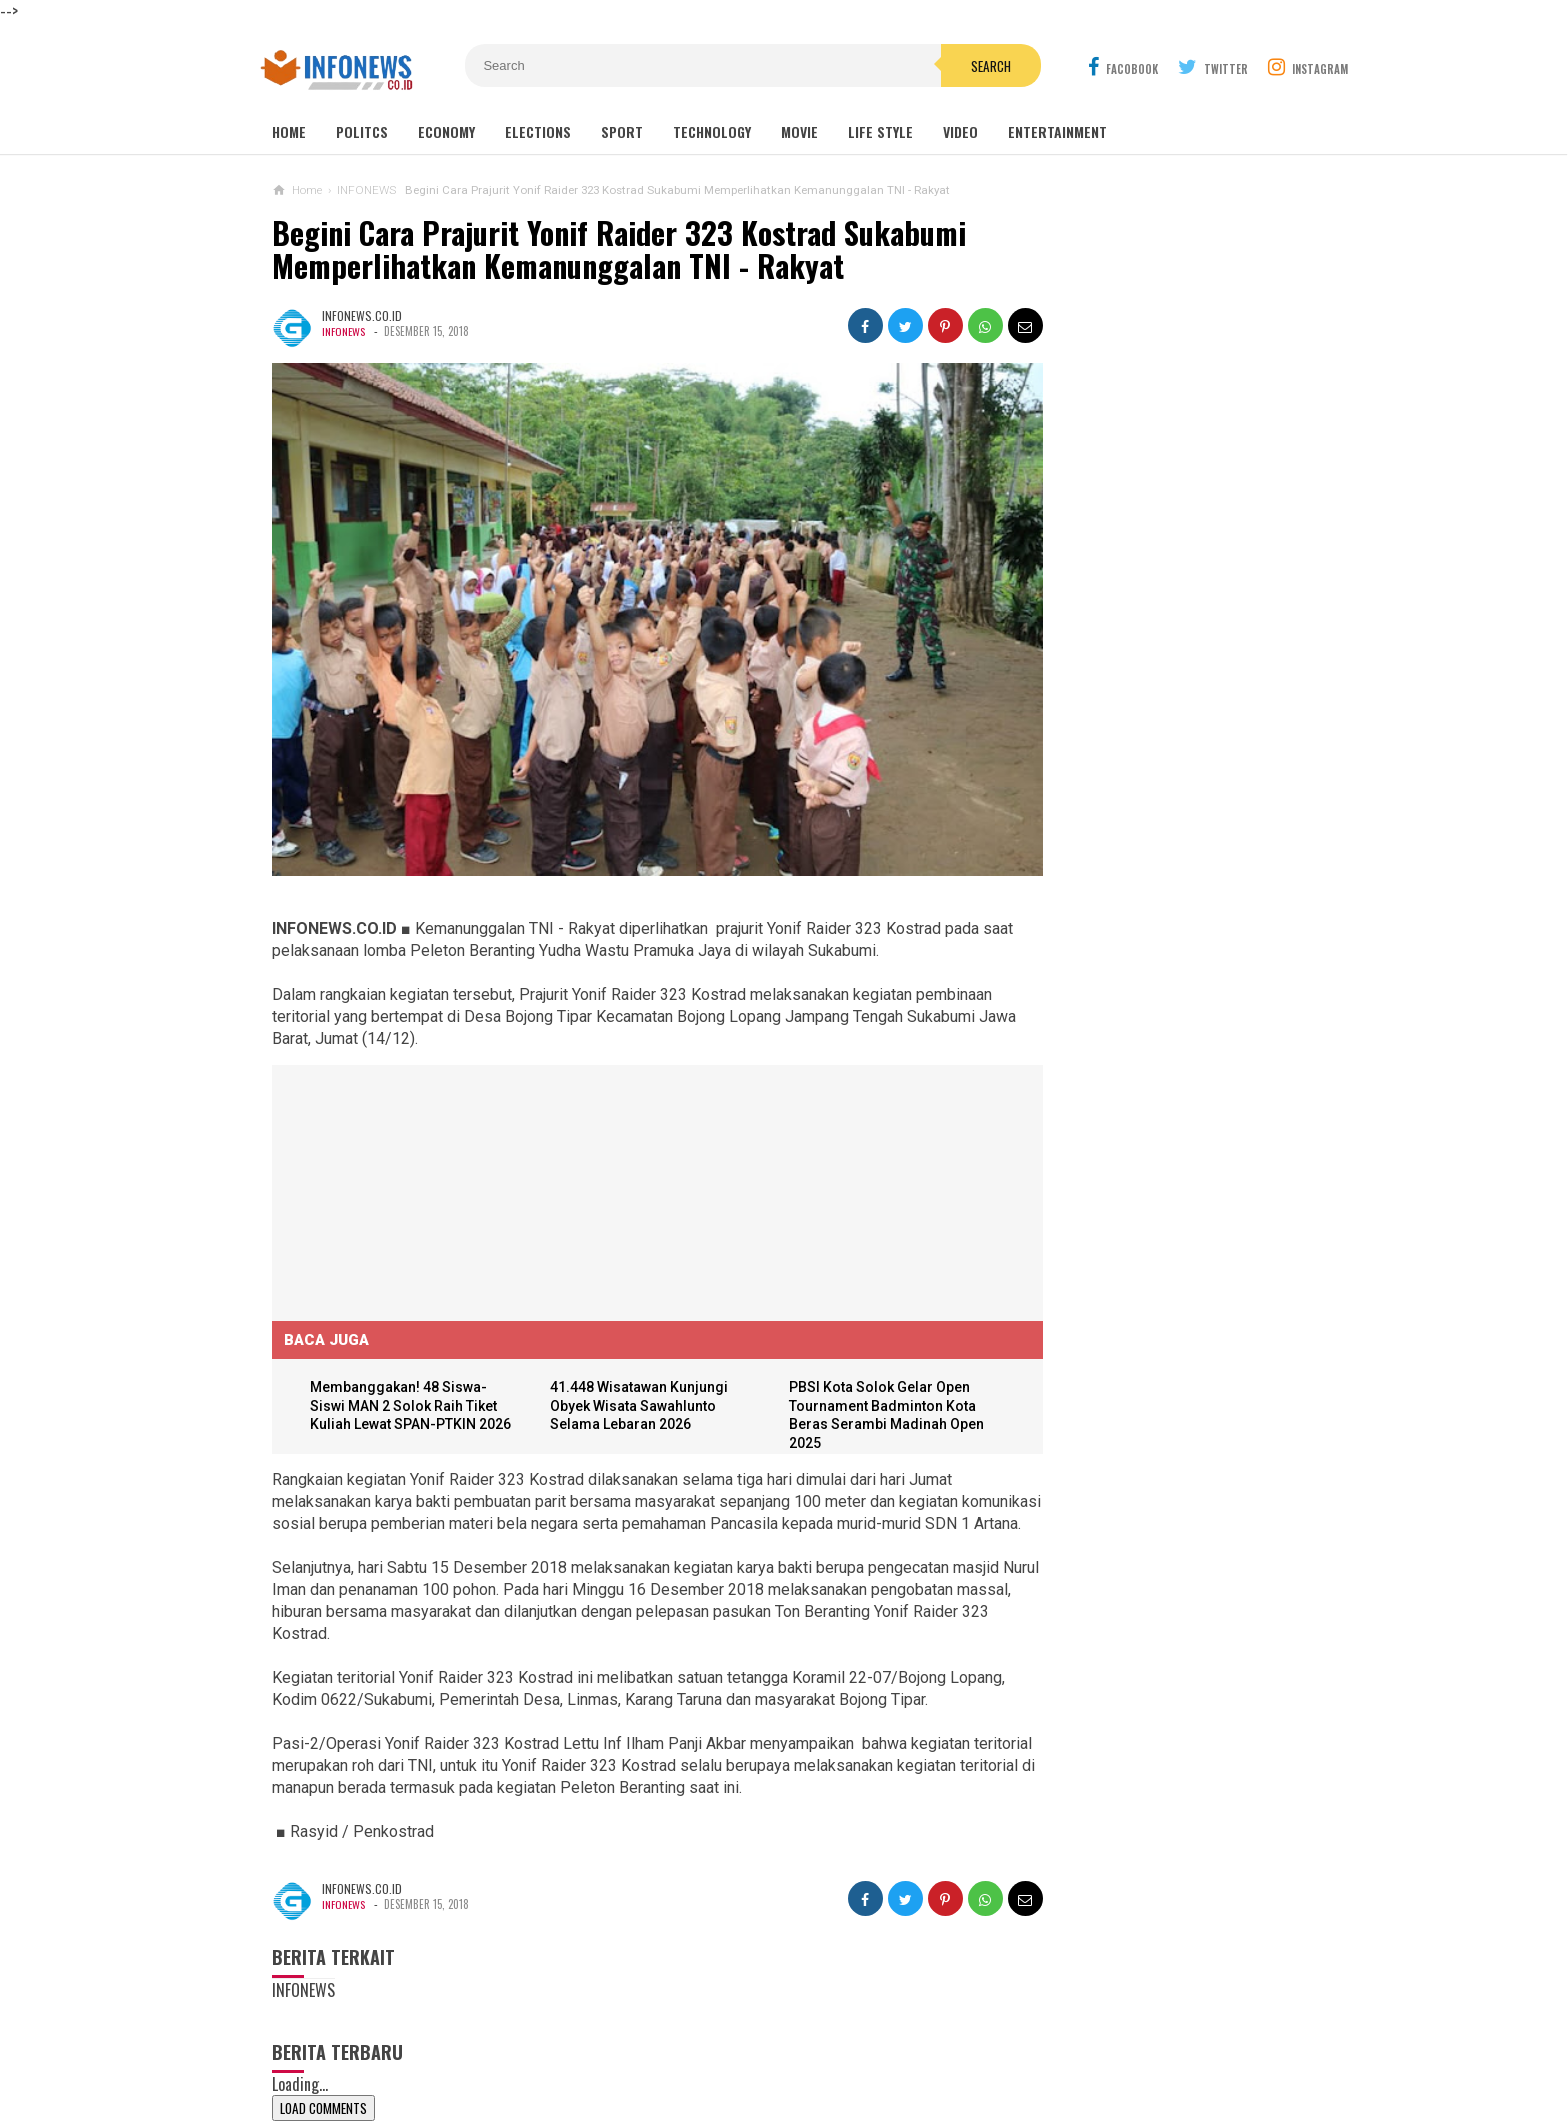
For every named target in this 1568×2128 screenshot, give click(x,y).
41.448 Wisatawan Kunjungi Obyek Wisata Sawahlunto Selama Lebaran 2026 (625, 1359)
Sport (622, 131)
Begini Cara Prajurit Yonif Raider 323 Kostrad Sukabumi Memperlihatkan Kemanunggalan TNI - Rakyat (619, 249)
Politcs (362, 131)
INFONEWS (344, 331)
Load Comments (323, 2105)
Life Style (880, 131)
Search (897, 66)
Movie (799, 131)
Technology (712, 131)
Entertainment (1057, 131)
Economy (446, 131)
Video (960, 131)
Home (289, 131)
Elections (538, 131)
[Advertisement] (422, 1143)
